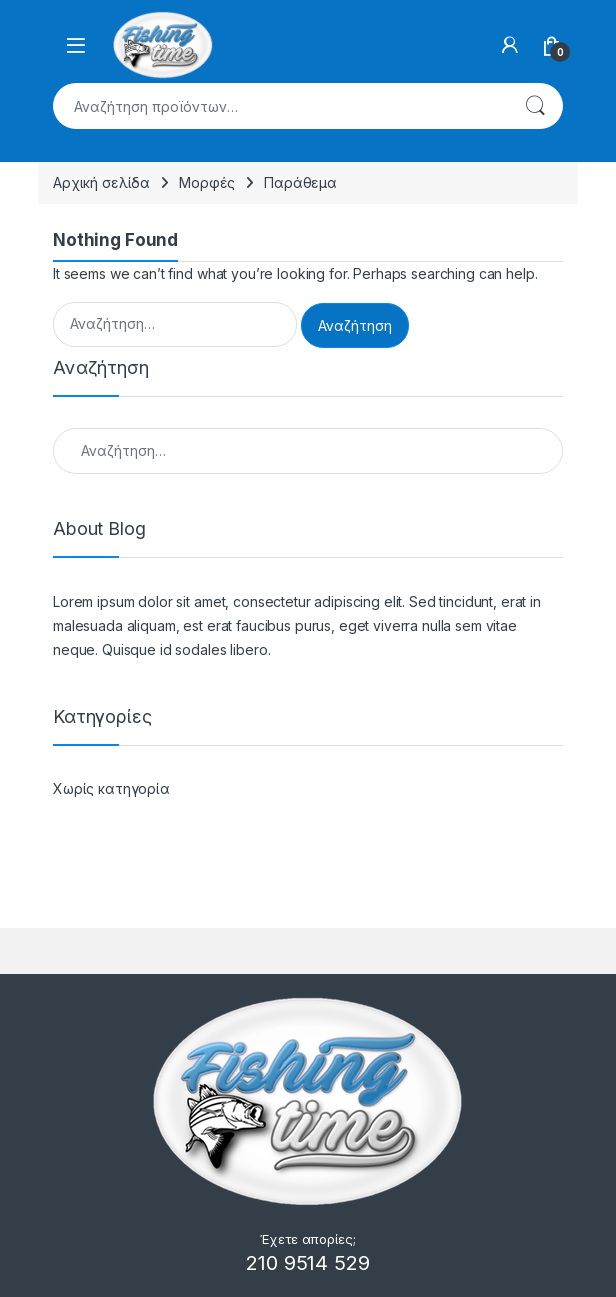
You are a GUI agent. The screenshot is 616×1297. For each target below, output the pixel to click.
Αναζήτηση (535, 106)
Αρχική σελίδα (101, 182)
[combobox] (280, 106)
